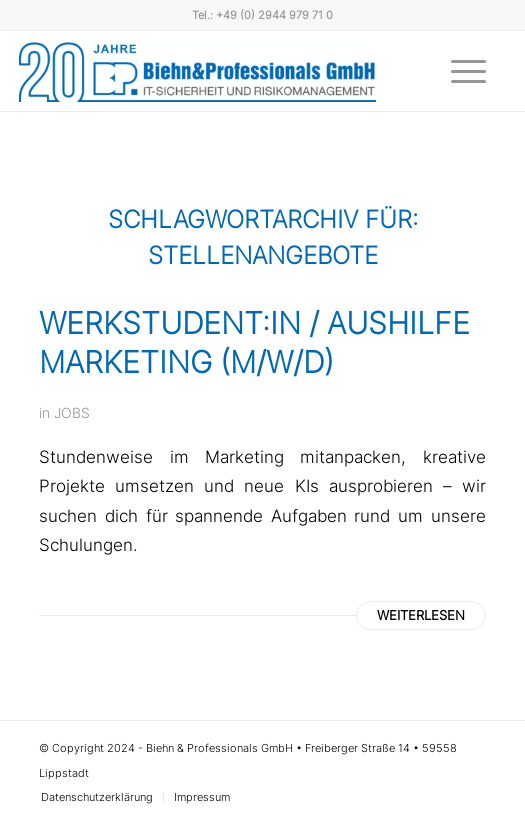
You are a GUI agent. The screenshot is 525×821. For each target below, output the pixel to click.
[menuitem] (458, 71)
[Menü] (458, 71)
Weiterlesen (421, 615)
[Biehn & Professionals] (197, 71)
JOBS (72, 412)
